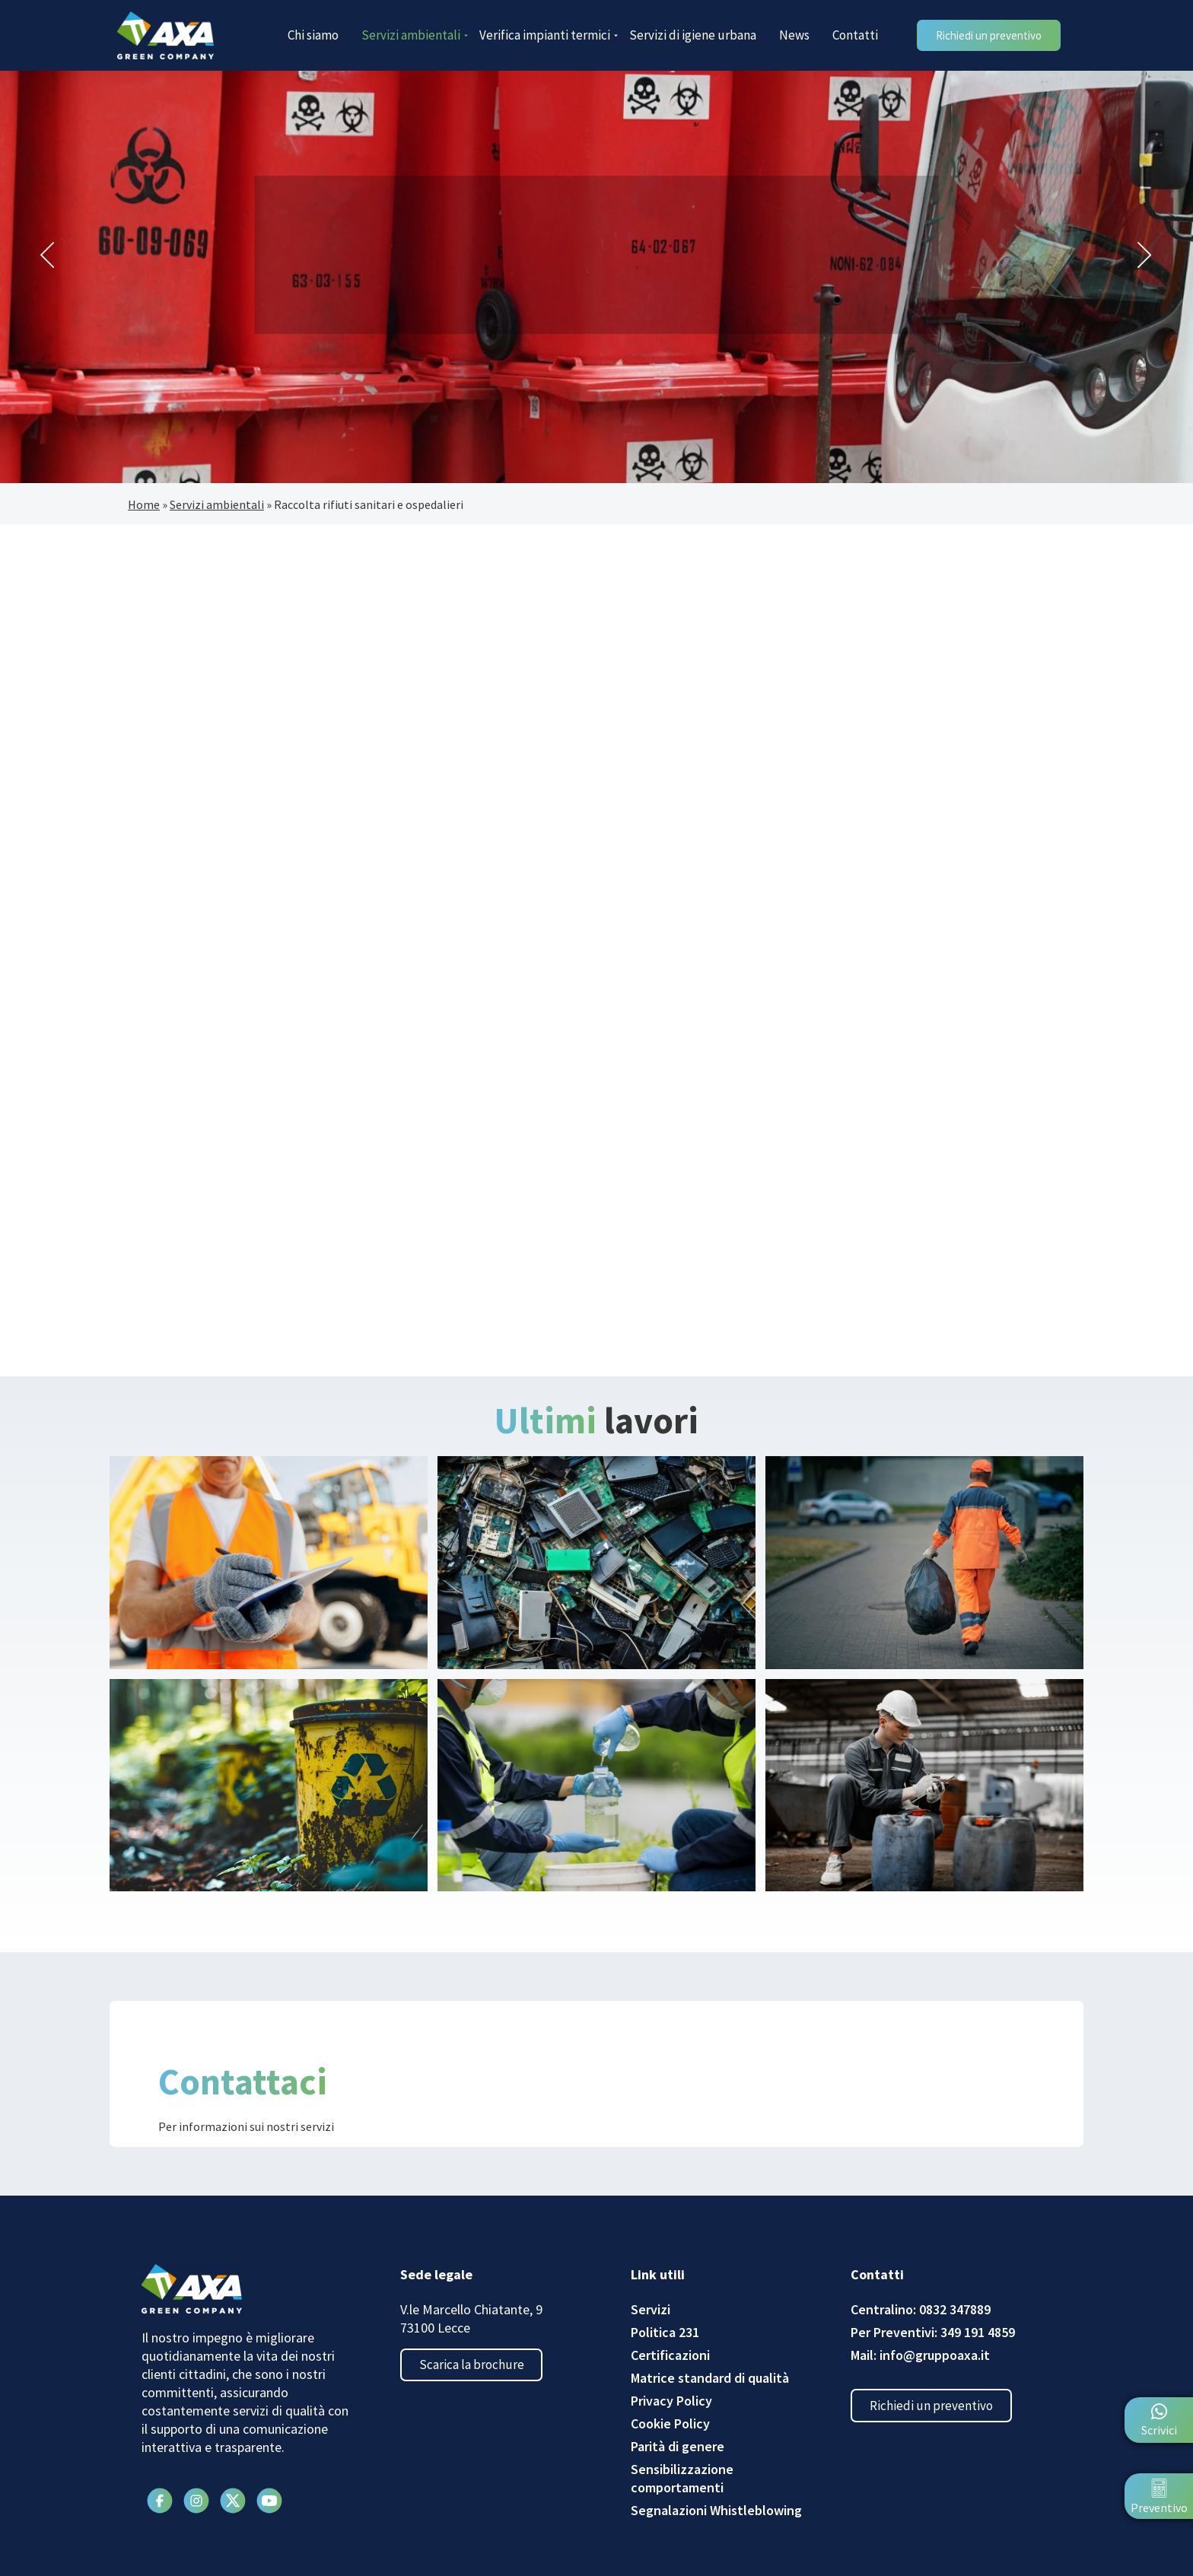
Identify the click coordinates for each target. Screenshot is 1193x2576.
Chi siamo (313, 35)
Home (144, 504)
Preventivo (1159, 2507)
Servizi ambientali (414, 35)
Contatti (855, 35)
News (794, 35)
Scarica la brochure (477, 2367)
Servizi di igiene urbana (692, 35)
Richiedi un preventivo (936, 2407)
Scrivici (1159, 2430)
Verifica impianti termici (548, 35)
